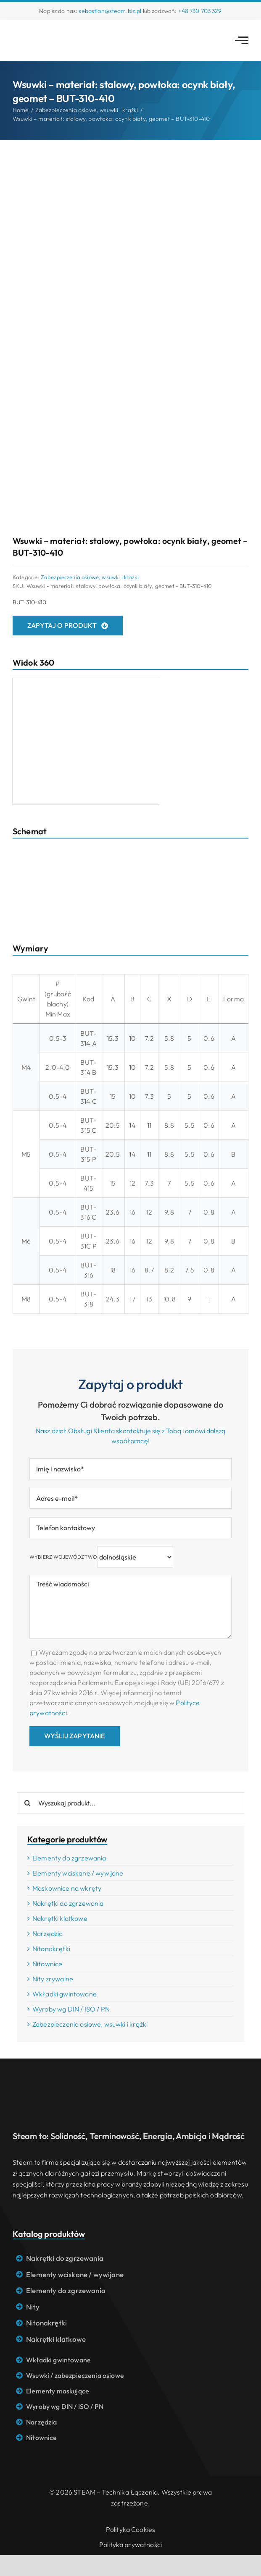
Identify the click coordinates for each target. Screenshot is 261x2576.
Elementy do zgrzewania (69, 1858)
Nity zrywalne (52, 1979)
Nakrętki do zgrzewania (68, 1903)
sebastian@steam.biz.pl (110, 11)
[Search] (27, 1802)
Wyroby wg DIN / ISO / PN (71, 2009)
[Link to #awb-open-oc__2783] (241, 40)
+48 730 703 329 (200, 11)
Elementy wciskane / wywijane (77, 1873)
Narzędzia (47, 1933)
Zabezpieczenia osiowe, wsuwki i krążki (90, 577)
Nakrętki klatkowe (59, 1918)
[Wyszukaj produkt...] (130, 1802)
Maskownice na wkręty (66, 1888)
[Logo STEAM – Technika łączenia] (46, 31)
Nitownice (47, 1963)
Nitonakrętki (51, 1948)
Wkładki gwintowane (64, 1994)
